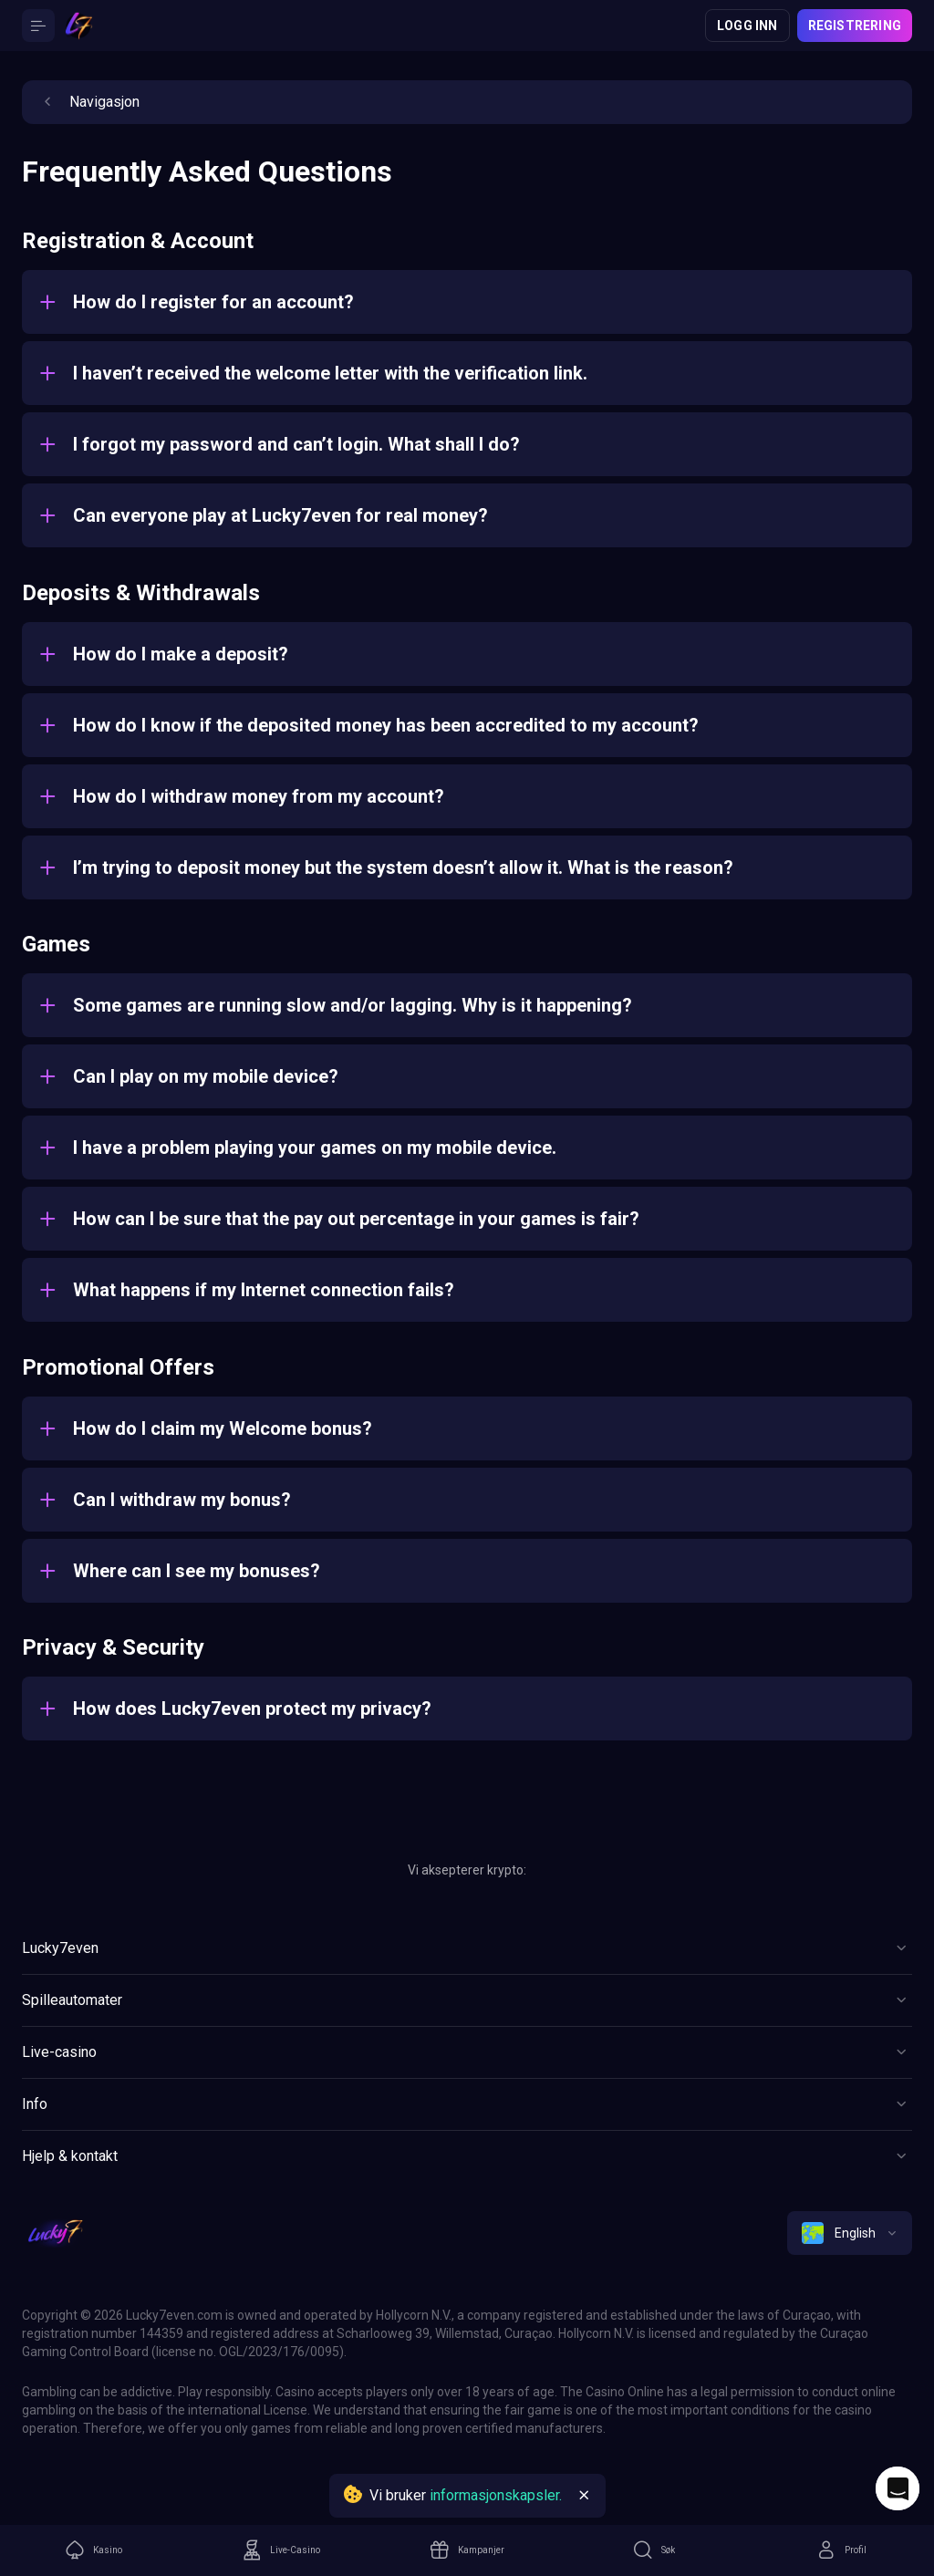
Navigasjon (88, 102)
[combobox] (849, 2233)
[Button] (38, 25)
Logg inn (747, 25)
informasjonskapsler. (496, 2495)
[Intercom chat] (897, 2488)
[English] (849, 2233)
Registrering (854, 25)
